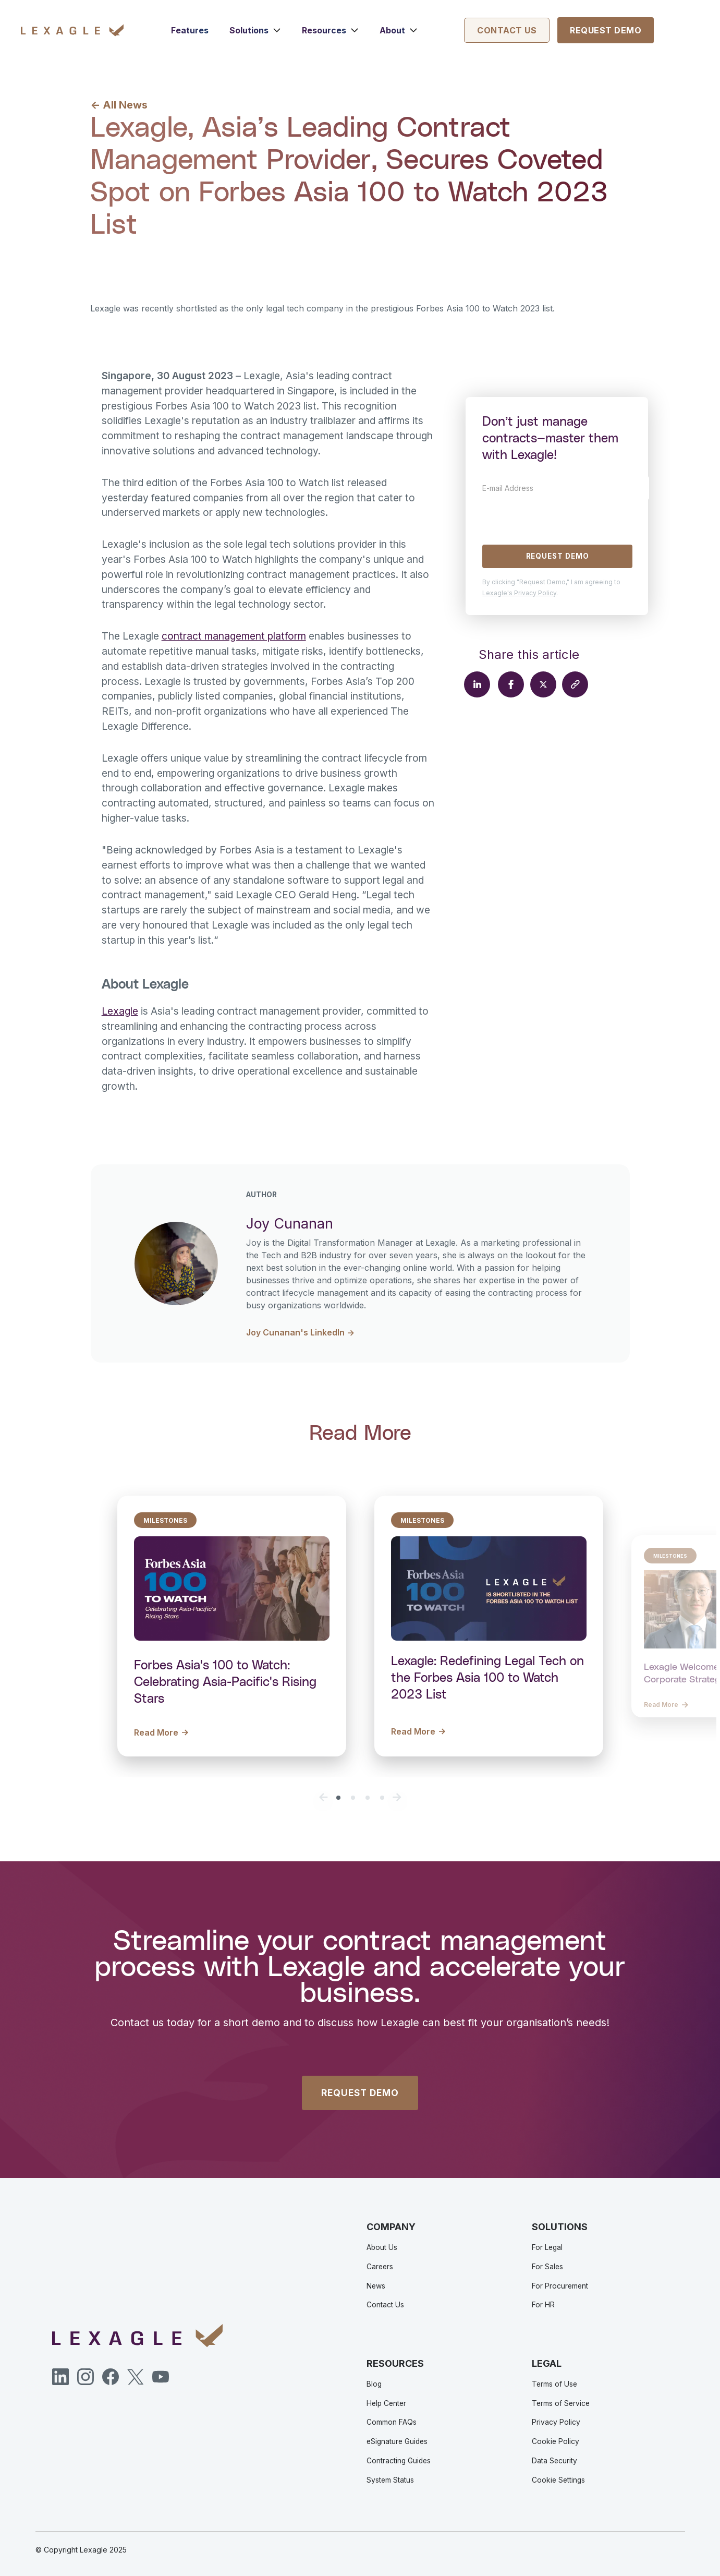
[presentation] (561, 520)
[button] (255, 30)
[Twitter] (135, 2376)
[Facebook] (110, 2376)
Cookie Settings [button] (129, 2536)
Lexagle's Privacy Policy (519, 593)
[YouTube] (160, 2376)
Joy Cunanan (177, 257)
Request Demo (605, 30)
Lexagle (120, 1011)
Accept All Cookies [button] (63, 2536)
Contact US (506, 30)
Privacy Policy (82, 2505)
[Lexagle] (72, 30)
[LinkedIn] (60, 2376)
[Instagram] (85, 2376)
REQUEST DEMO (359, 2092)
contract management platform (234, 636)
